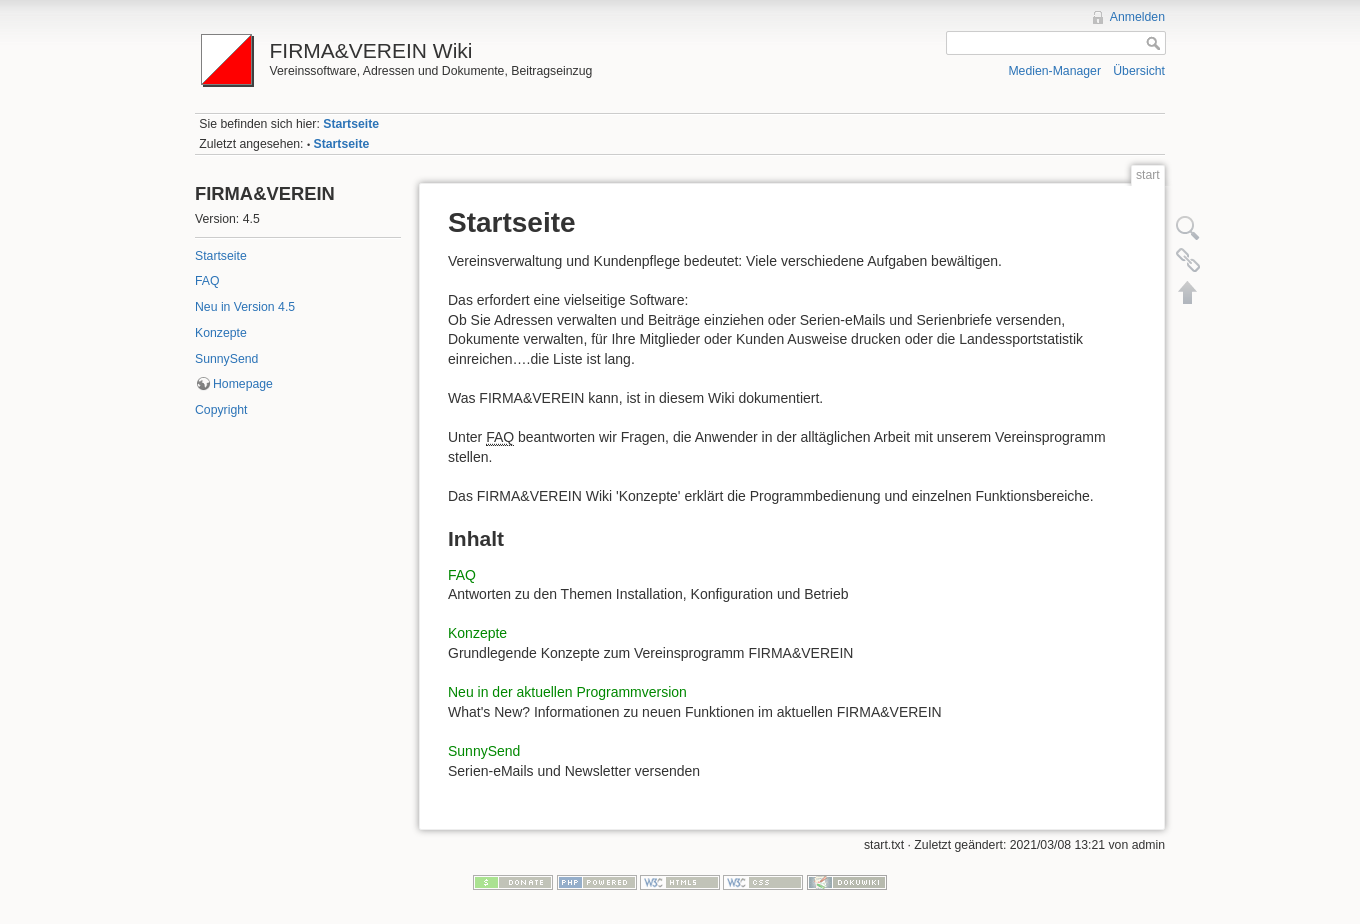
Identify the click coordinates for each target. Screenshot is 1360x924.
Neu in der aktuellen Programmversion (567, 692)
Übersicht (1139, 71)
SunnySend (226, 359)
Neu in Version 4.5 (245, 307)
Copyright (221, 410)
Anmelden (1137, 17)
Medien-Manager (1054, 71)
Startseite (351, 124)
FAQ (207, 281)
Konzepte (221, 333)
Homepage (243, 384)
